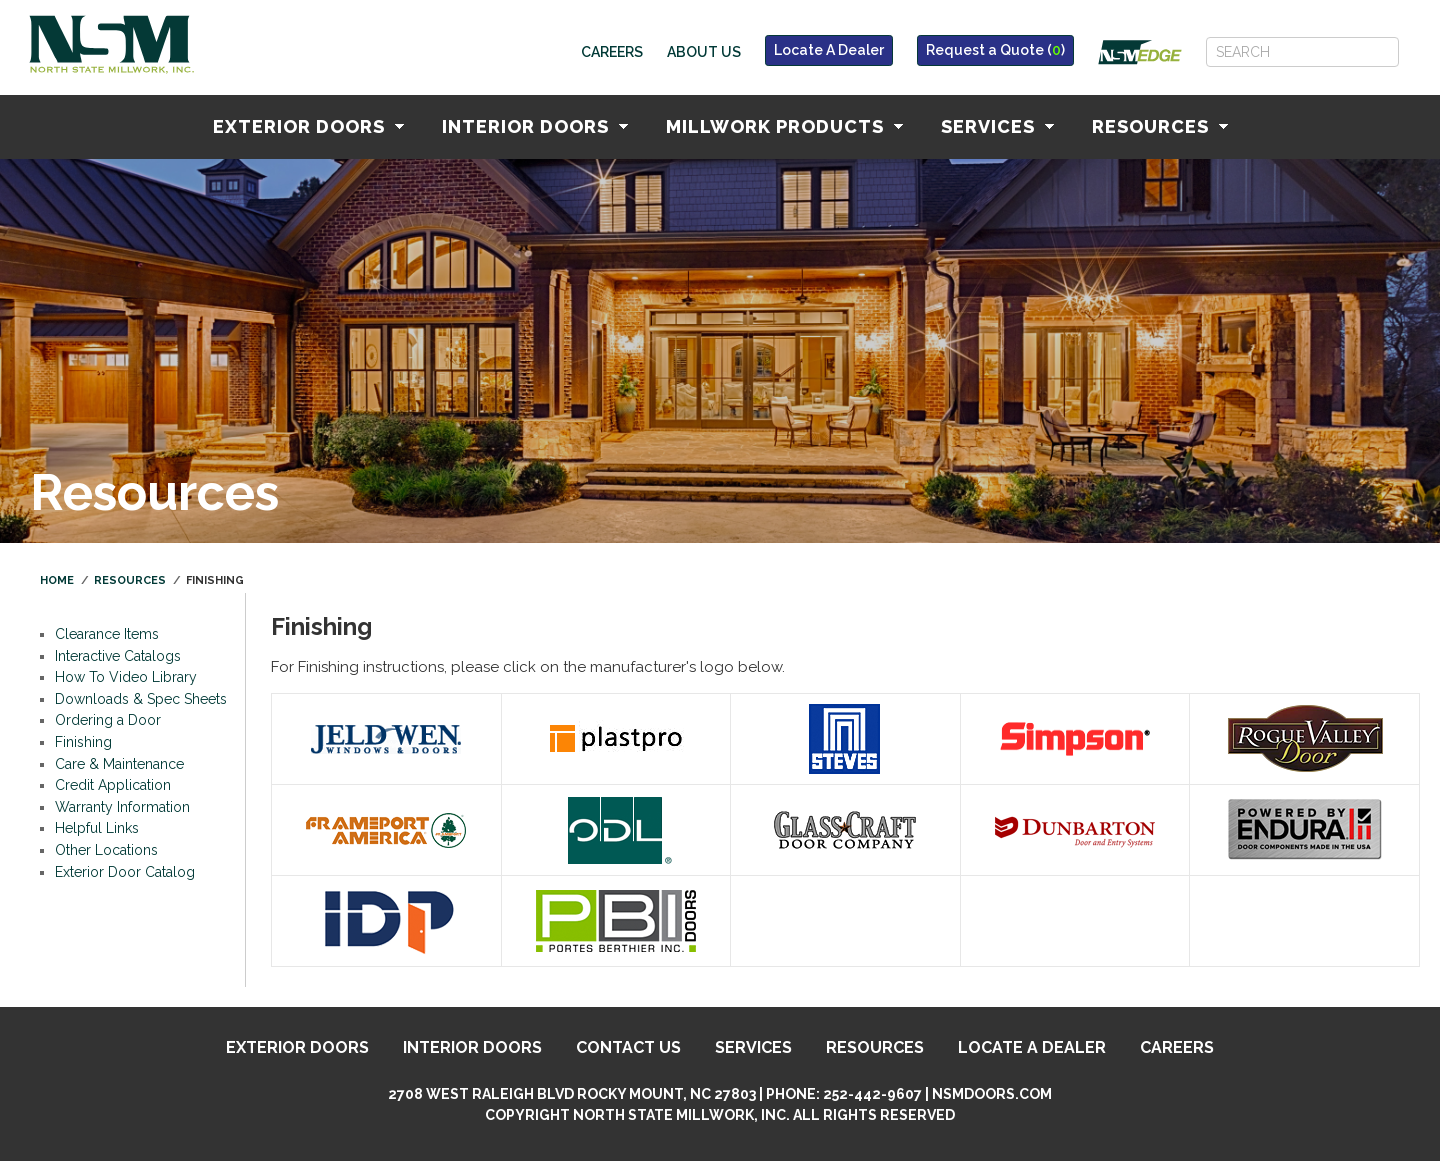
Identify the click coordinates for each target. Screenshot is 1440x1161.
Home (57, 580)
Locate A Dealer (829, 50)
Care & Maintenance (119, 764)
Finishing (83, 742)
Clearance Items (107, 634)
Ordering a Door (108, 720)
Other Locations (106, 850)
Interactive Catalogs (118, 656)
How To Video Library (126, 677)
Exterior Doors (308, 126)
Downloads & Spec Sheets (141, 699)
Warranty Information (122, 807)
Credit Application (113, 785)
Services (997, 126)
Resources (1160, 126)
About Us (704, 52)
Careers (612, 52)
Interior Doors (535, 126)
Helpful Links (97, 828)
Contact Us (628, 1047)
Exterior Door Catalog (125, 872)
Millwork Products (784, 126)
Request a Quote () (995, 50)
